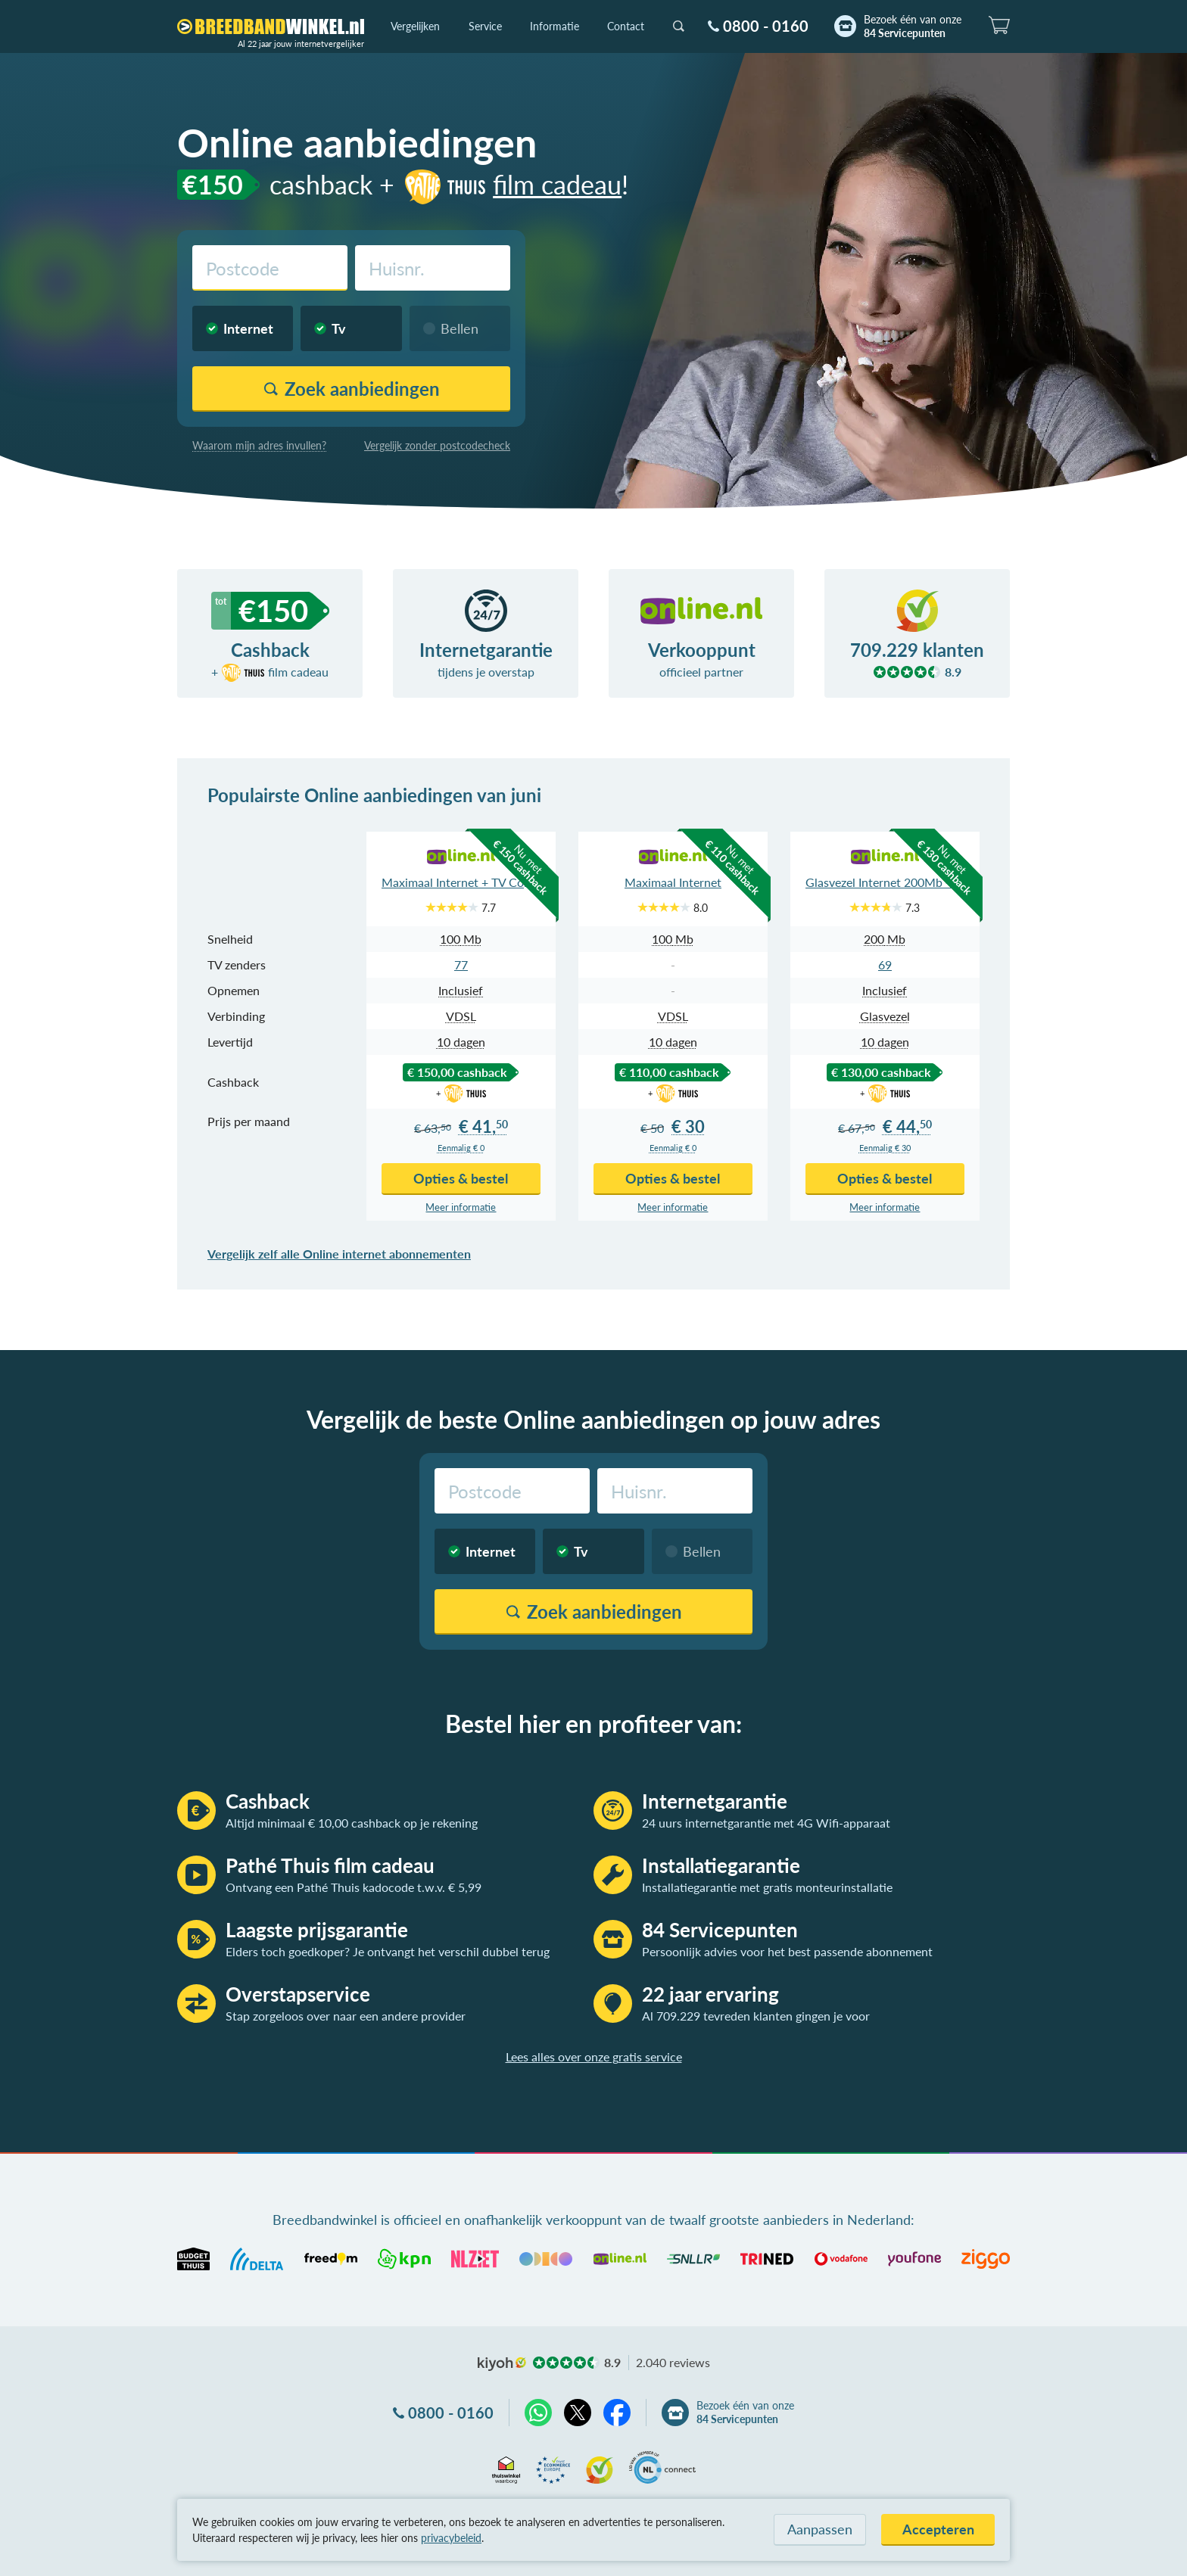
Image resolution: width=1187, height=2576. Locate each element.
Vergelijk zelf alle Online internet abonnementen (339, 1253)
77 (461, 964)
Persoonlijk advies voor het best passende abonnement (787, 1951)
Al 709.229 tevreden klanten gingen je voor (756, 2015)
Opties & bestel (460, 1178)
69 (885, 964)
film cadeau (511, 184)
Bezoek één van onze (912, 26)
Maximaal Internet (673, 882)
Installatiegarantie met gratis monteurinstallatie (767, 1887)
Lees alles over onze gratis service (594, 2056)
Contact (625, 26)
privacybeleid (451, 2537)
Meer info (460, 1207)
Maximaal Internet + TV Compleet (461, 882)
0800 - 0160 (765, 26)
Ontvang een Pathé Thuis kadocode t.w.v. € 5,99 (353, 1887)
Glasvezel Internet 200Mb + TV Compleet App (884, 882)
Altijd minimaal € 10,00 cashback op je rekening (352, 1822)
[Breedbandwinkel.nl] (270, 26)
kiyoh (502, 2364)
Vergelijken (415, 26)
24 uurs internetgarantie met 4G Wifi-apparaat (766, 1822)
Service (485, 26)
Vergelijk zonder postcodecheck (437, 445)
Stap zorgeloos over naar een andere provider (346, 2015)
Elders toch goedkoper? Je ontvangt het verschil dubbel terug (388, 1951)
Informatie (554, 26)
